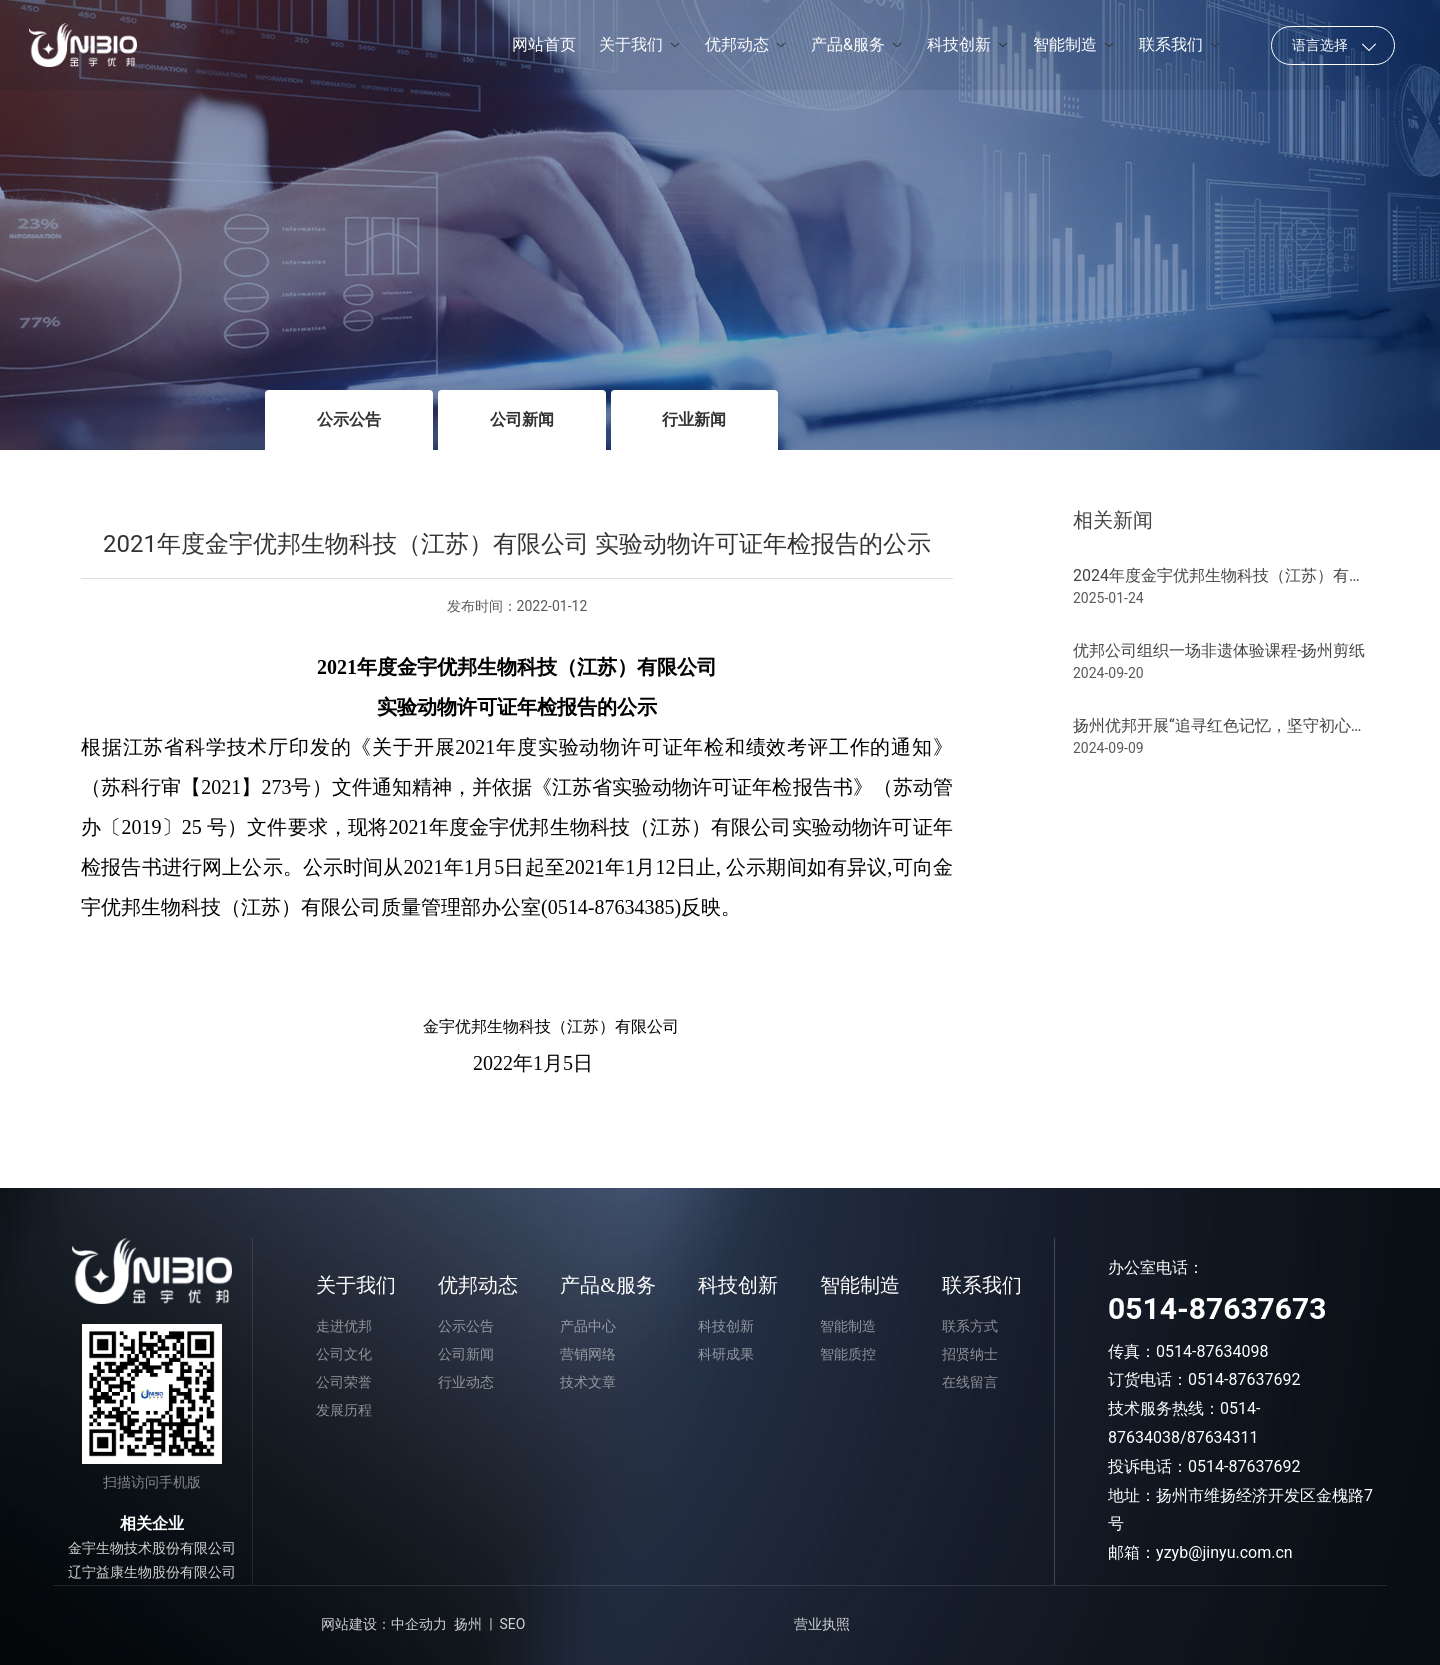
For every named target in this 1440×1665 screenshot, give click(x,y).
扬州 (468, 1624)
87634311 (1223, 1437)
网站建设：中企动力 (384, 1624)
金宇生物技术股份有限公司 (152, 1548)
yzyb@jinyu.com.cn (1224, 1552)
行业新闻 (694, 419)
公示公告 (349, 419)
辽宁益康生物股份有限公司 (152, 1572)
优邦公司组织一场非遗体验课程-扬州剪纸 (1219, 650)
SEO (513, 1624)
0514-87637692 (1244, 1379)
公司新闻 (522, 419)
